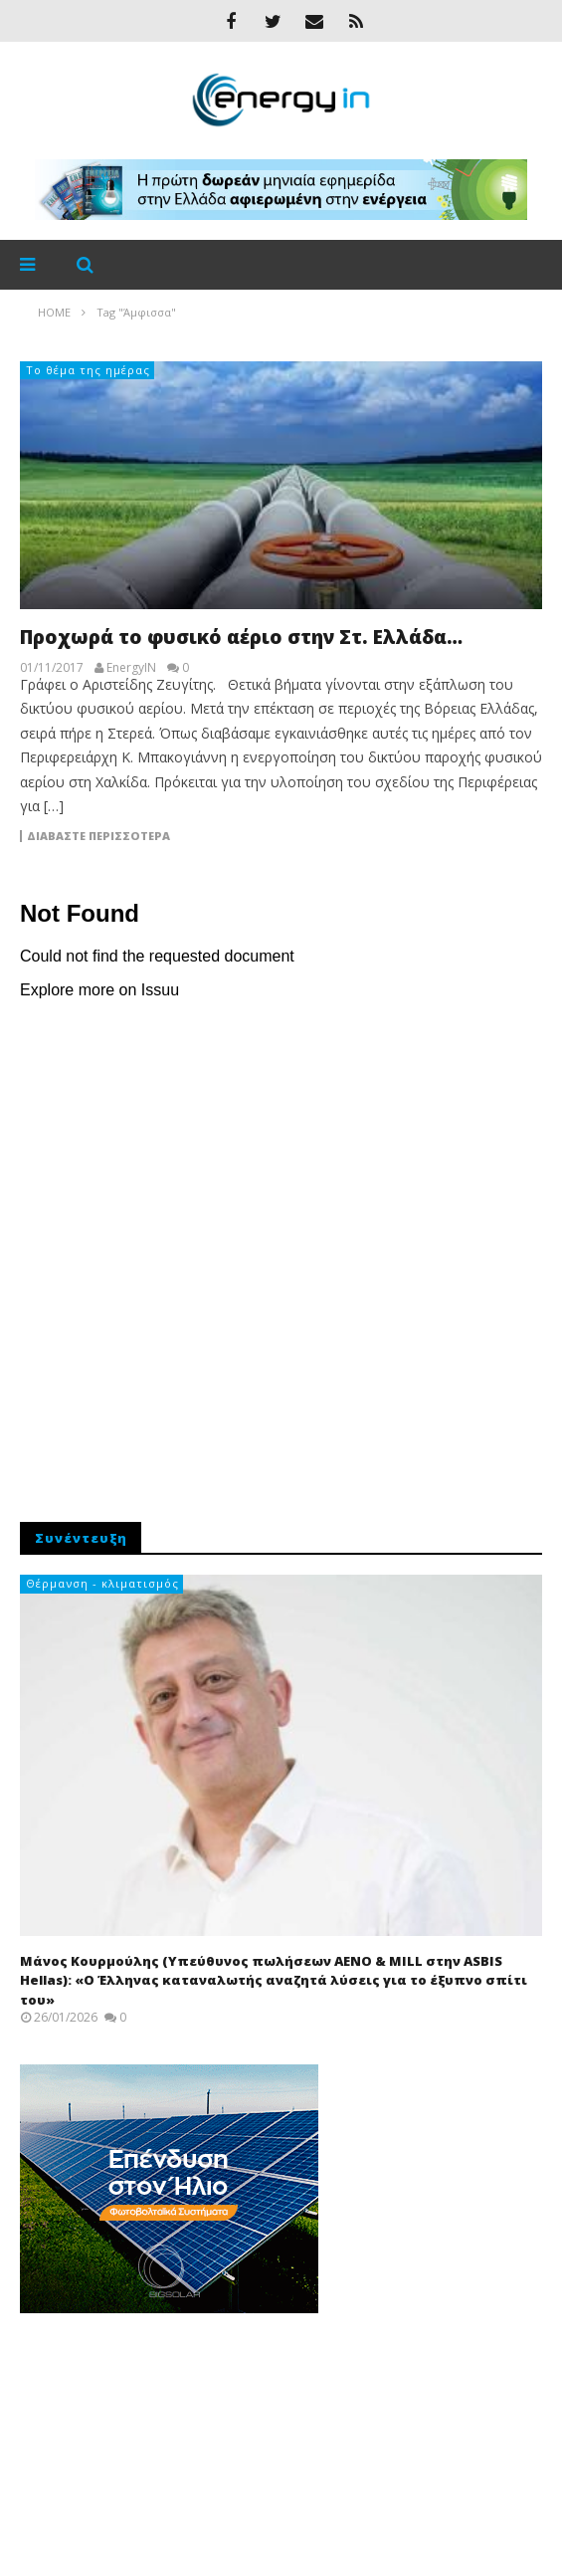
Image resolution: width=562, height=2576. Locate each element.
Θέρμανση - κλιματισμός (102, 1583)
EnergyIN (131, 668)
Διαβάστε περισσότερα (98, 836)
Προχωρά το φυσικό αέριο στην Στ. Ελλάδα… (241, 637)
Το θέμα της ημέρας (88, 369)
